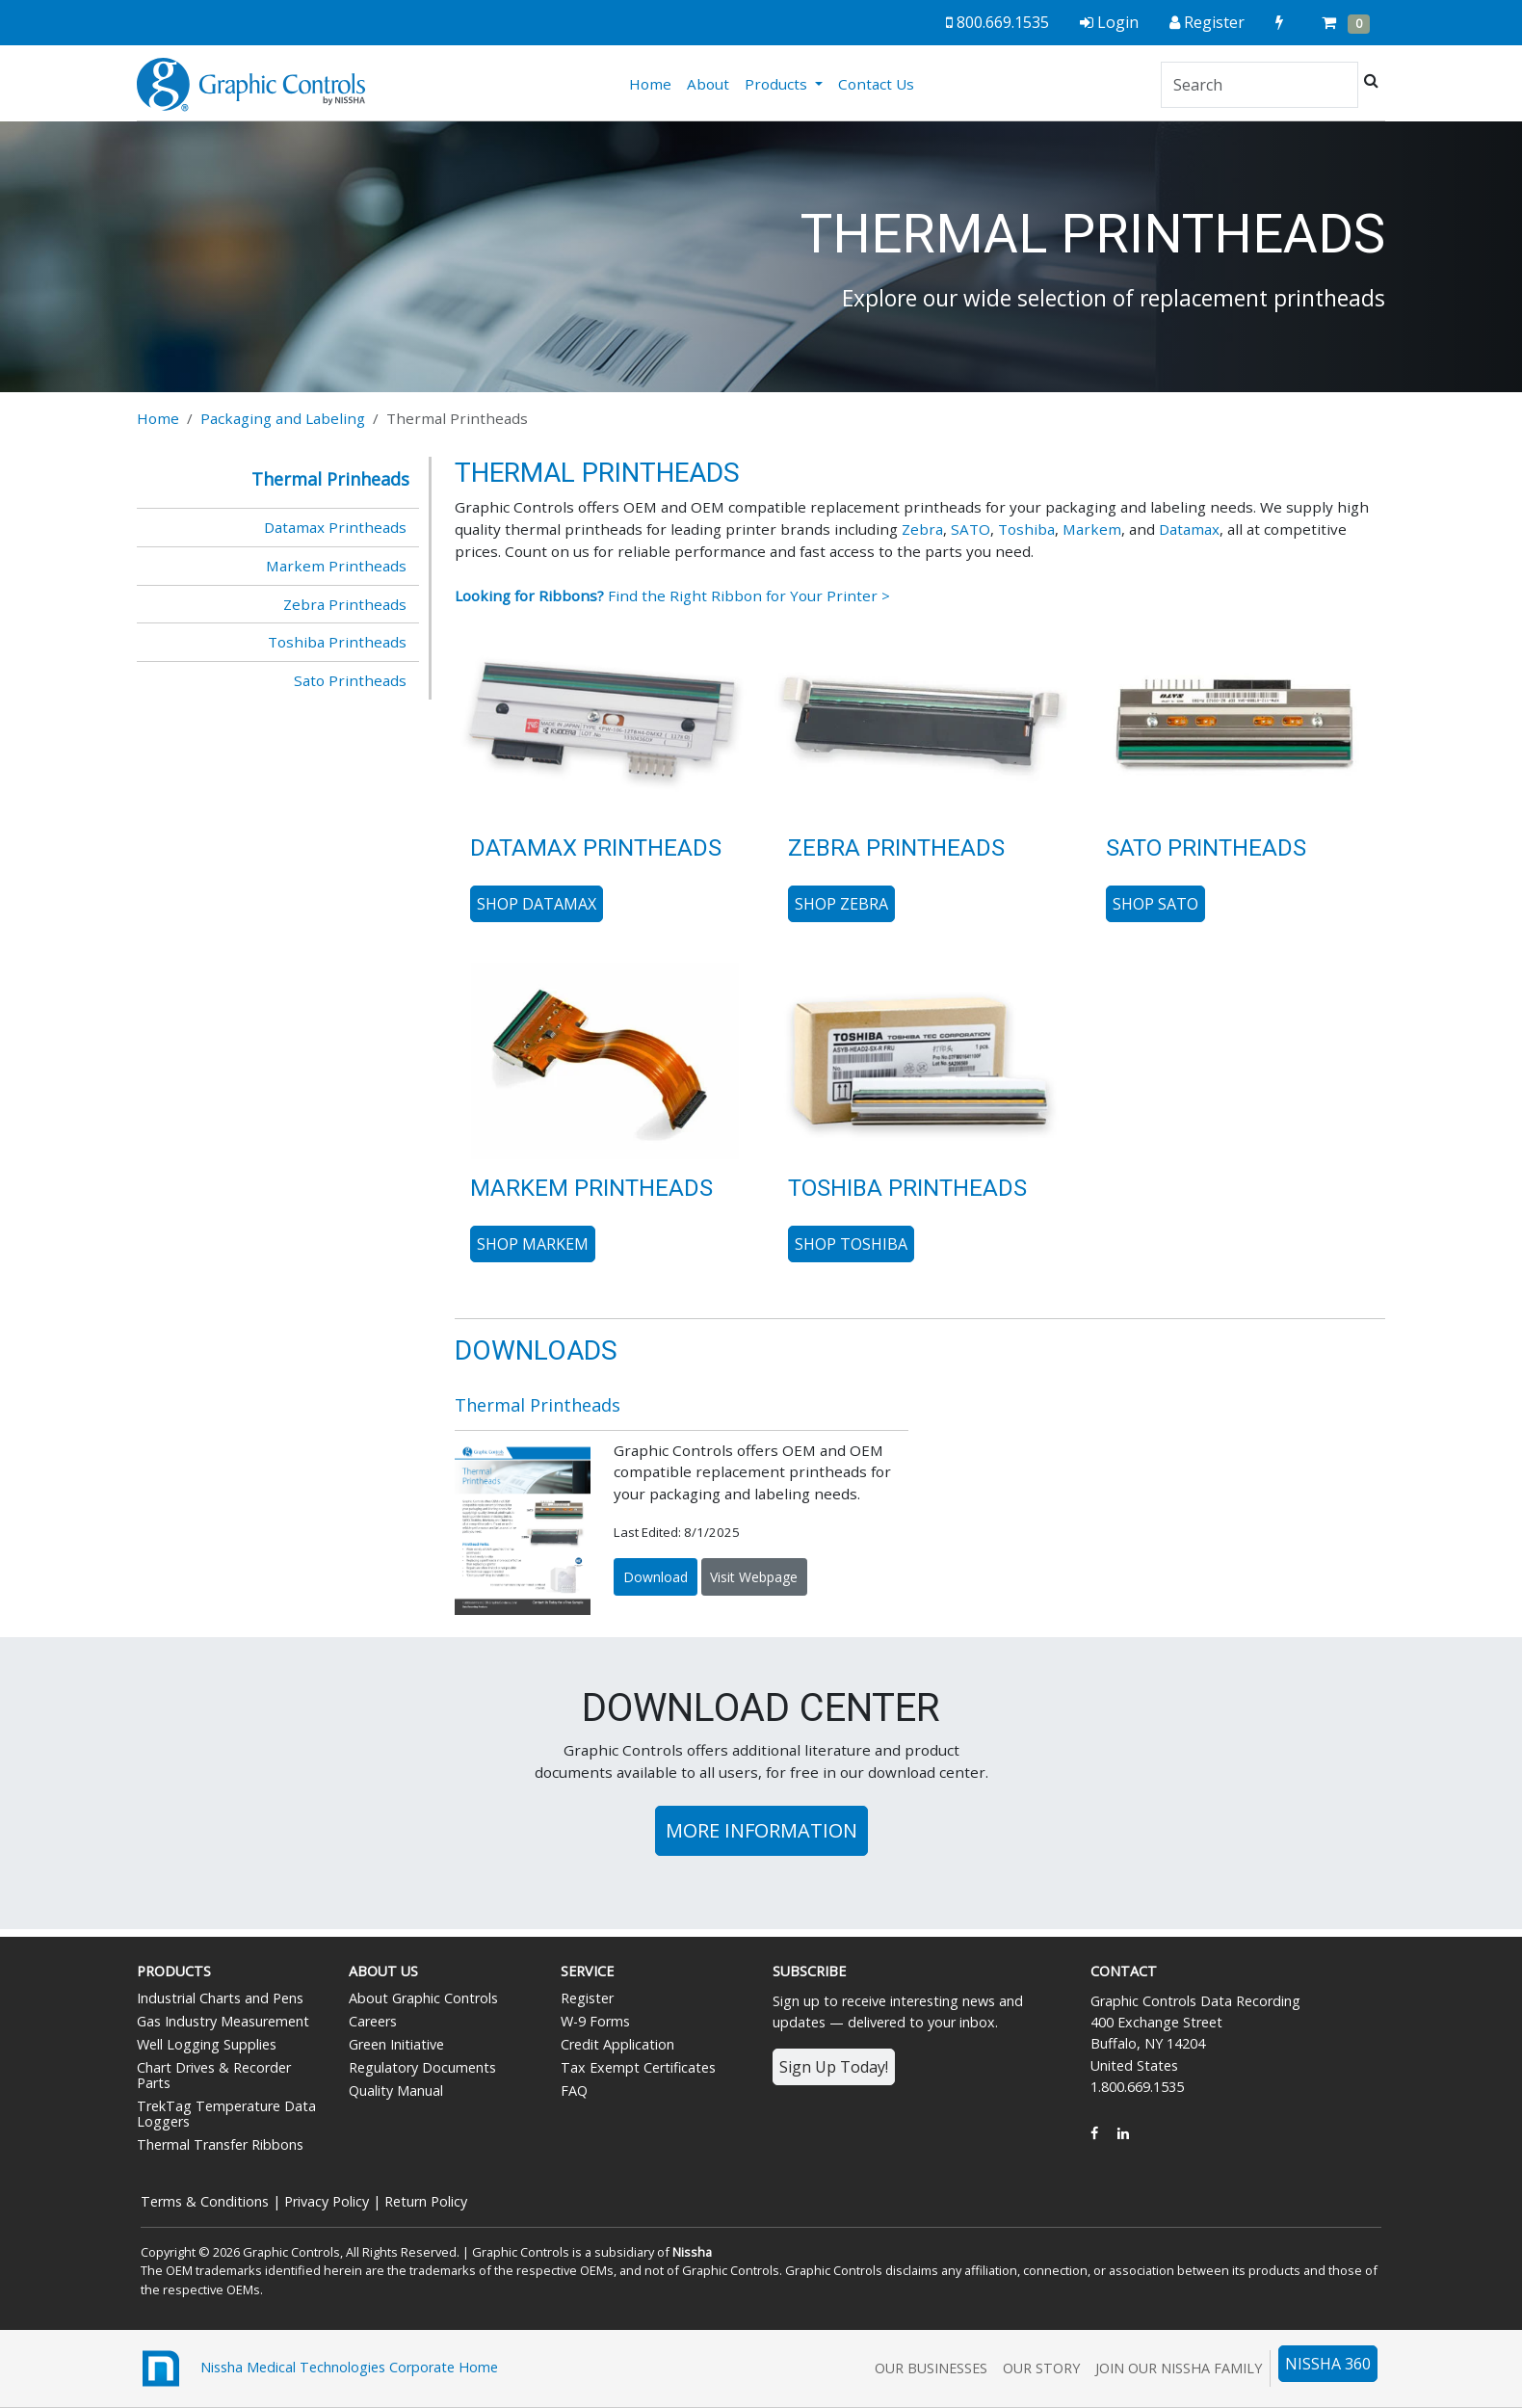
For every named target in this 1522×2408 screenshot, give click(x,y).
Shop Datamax (536, 903)
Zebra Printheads (345, 604)
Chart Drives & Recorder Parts (214, 2075)
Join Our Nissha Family (1178, 2368)
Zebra (922, 529)
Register (587, 1998)
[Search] (1259, 85)
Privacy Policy (326, 2201)
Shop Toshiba (851, 1244)
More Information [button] (761, 1830)
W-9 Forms (595, 2021)
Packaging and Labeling (282, 418)
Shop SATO (1155, 903)
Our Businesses (931, 2368)
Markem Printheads (336, 565)
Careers (373, 2021)
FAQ (574, 2090)
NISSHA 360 (1328, 2363)
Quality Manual (396, 2090)
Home (654, 82)
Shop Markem (533, 1244)
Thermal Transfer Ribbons (220, 2144)
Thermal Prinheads (330, 478)
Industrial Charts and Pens (220, 1998)
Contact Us (876, 83)
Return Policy (425, 2201)
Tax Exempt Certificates (638, 2067)
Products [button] (778, 83)
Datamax (1189, 529)
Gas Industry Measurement (223, 2021)
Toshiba (1026, 529)
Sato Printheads (350, 680)
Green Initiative (396, 2044)
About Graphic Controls (423, 1998)
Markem (1092, 529)
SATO (970, 529)
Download (655, 1577)
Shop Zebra (841, 903)
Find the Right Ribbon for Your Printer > (672, 595)
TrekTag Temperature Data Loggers (226, 2113)
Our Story (1041, 2368)
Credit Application (617, 2044)
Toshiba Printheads (337, 641)
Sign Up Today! (833, 2066)
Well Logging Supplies (206, 2044)
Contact (1123, 1971)
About (708, 83)
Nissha (692, 2252)
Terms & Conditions (205, 2201)
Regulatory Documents (422, 2067)
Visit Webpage (754, 1577)
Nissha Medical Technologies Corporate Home (317, 2368)
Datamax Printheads (335, 527)
